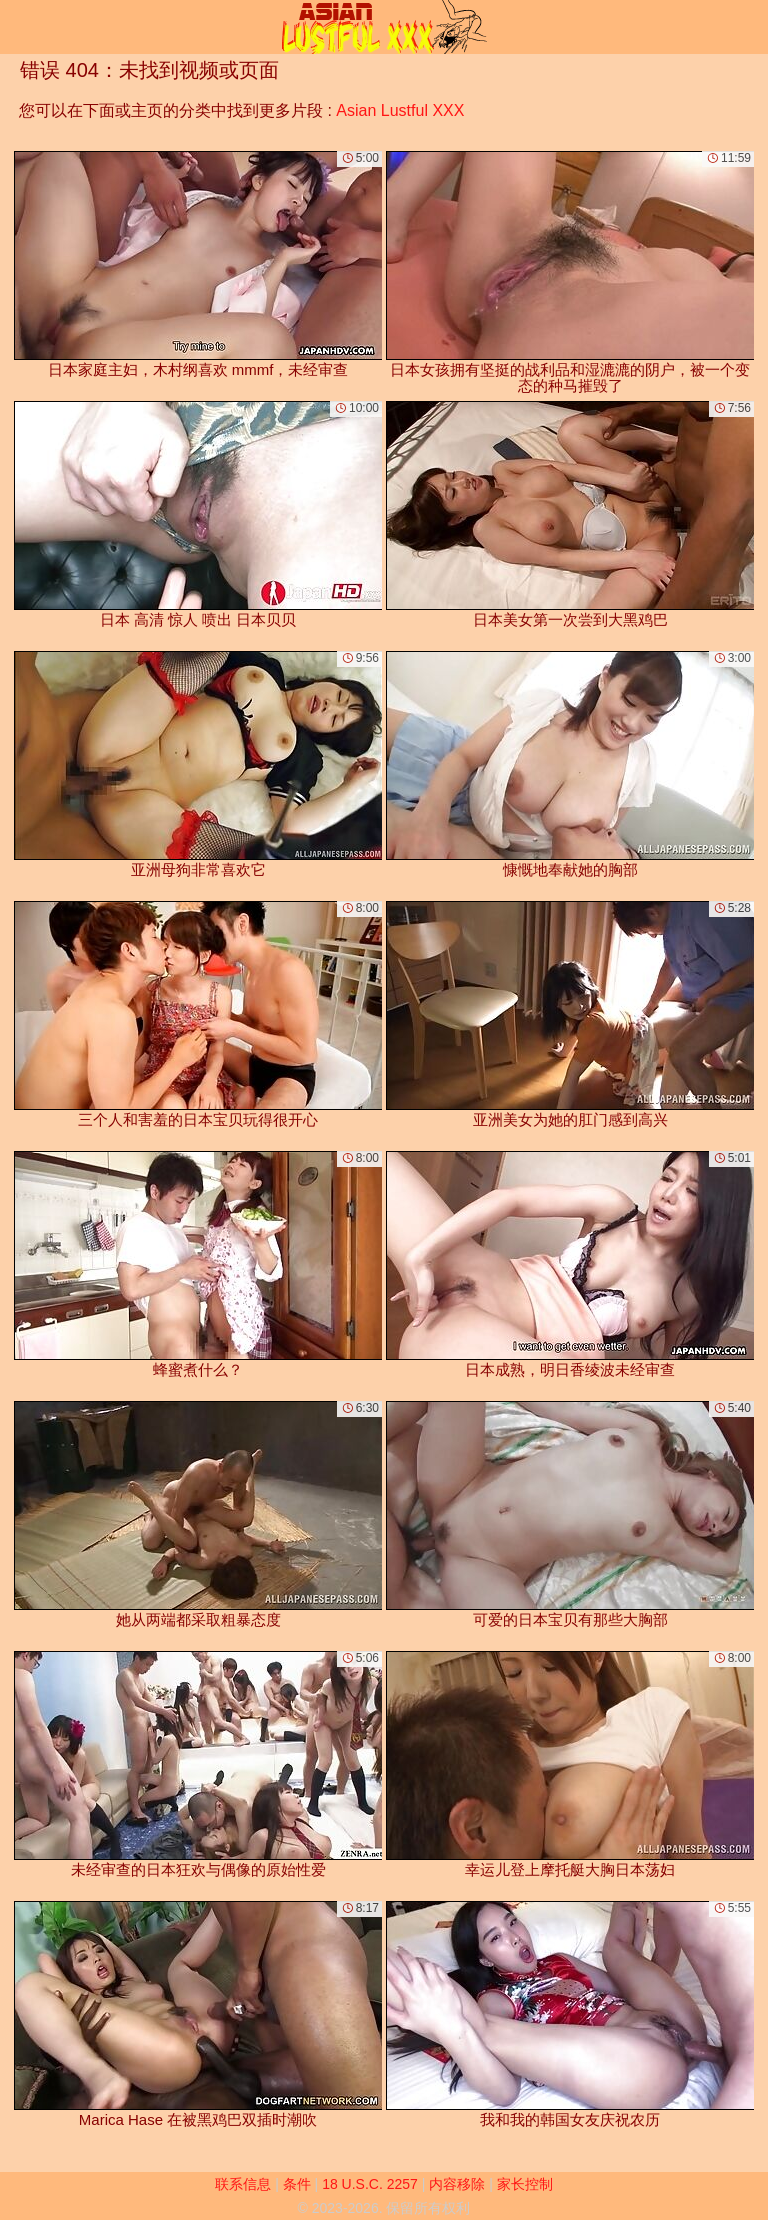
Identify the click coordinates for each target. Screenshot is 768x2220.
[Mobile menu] (18, 27)
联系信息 (243, 2184)
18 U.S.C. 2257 (370, 2184)
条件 (297, 2184)
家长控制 (525, 2184)
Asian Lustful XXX (400, 110)
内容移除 (457, 2184)
